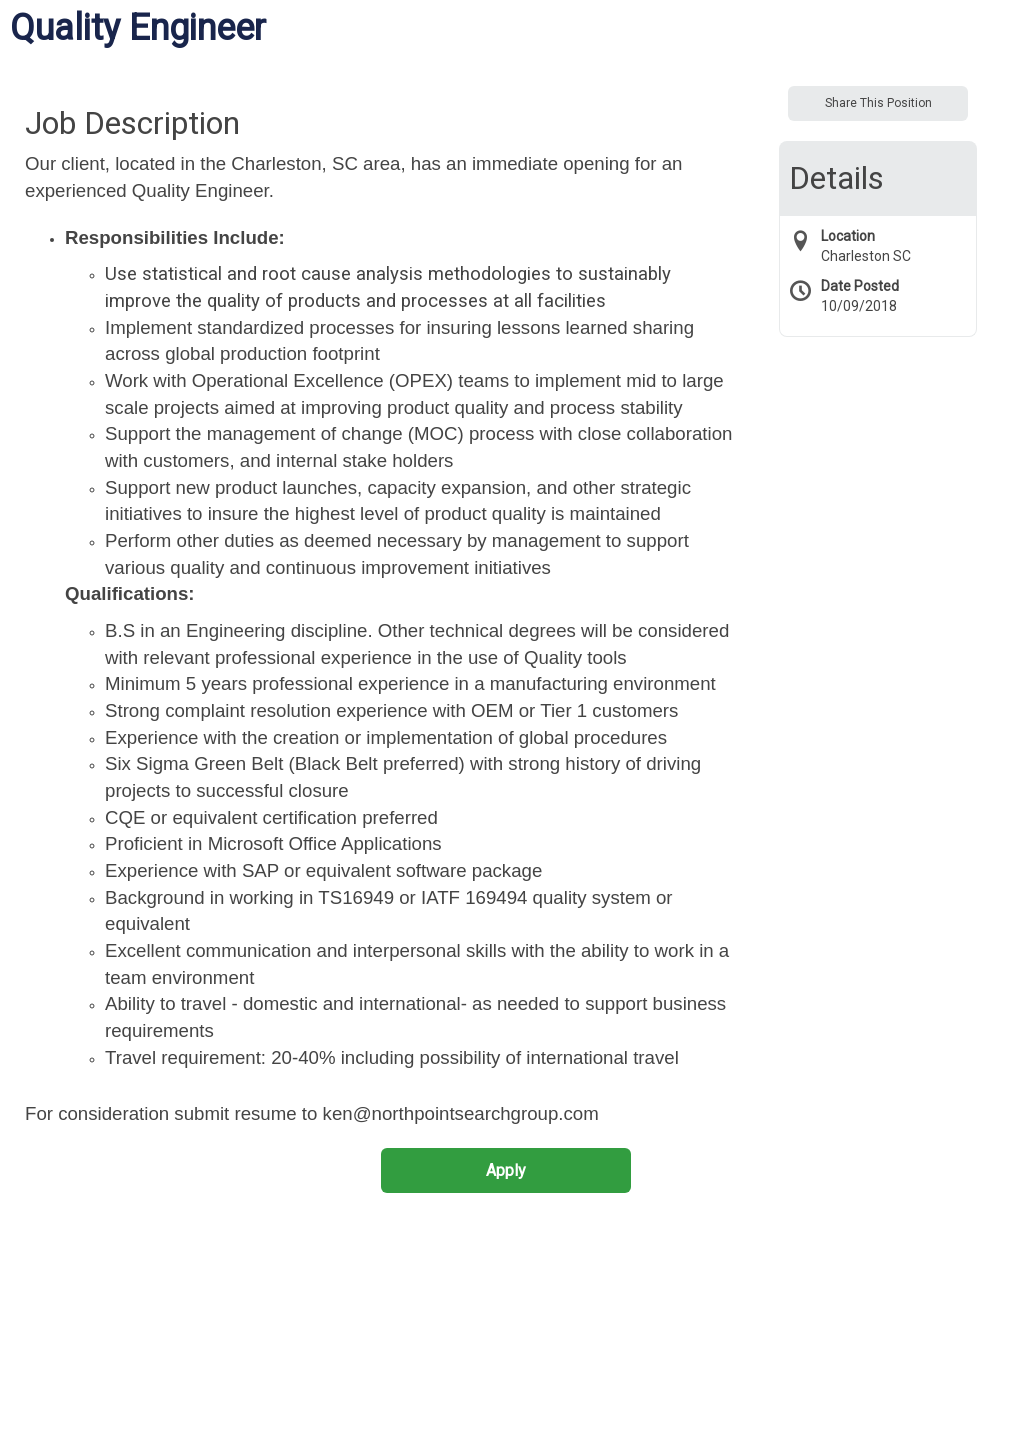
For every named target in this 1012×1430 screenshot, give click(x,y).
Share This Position (878, 103)
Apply (506, 1170)
